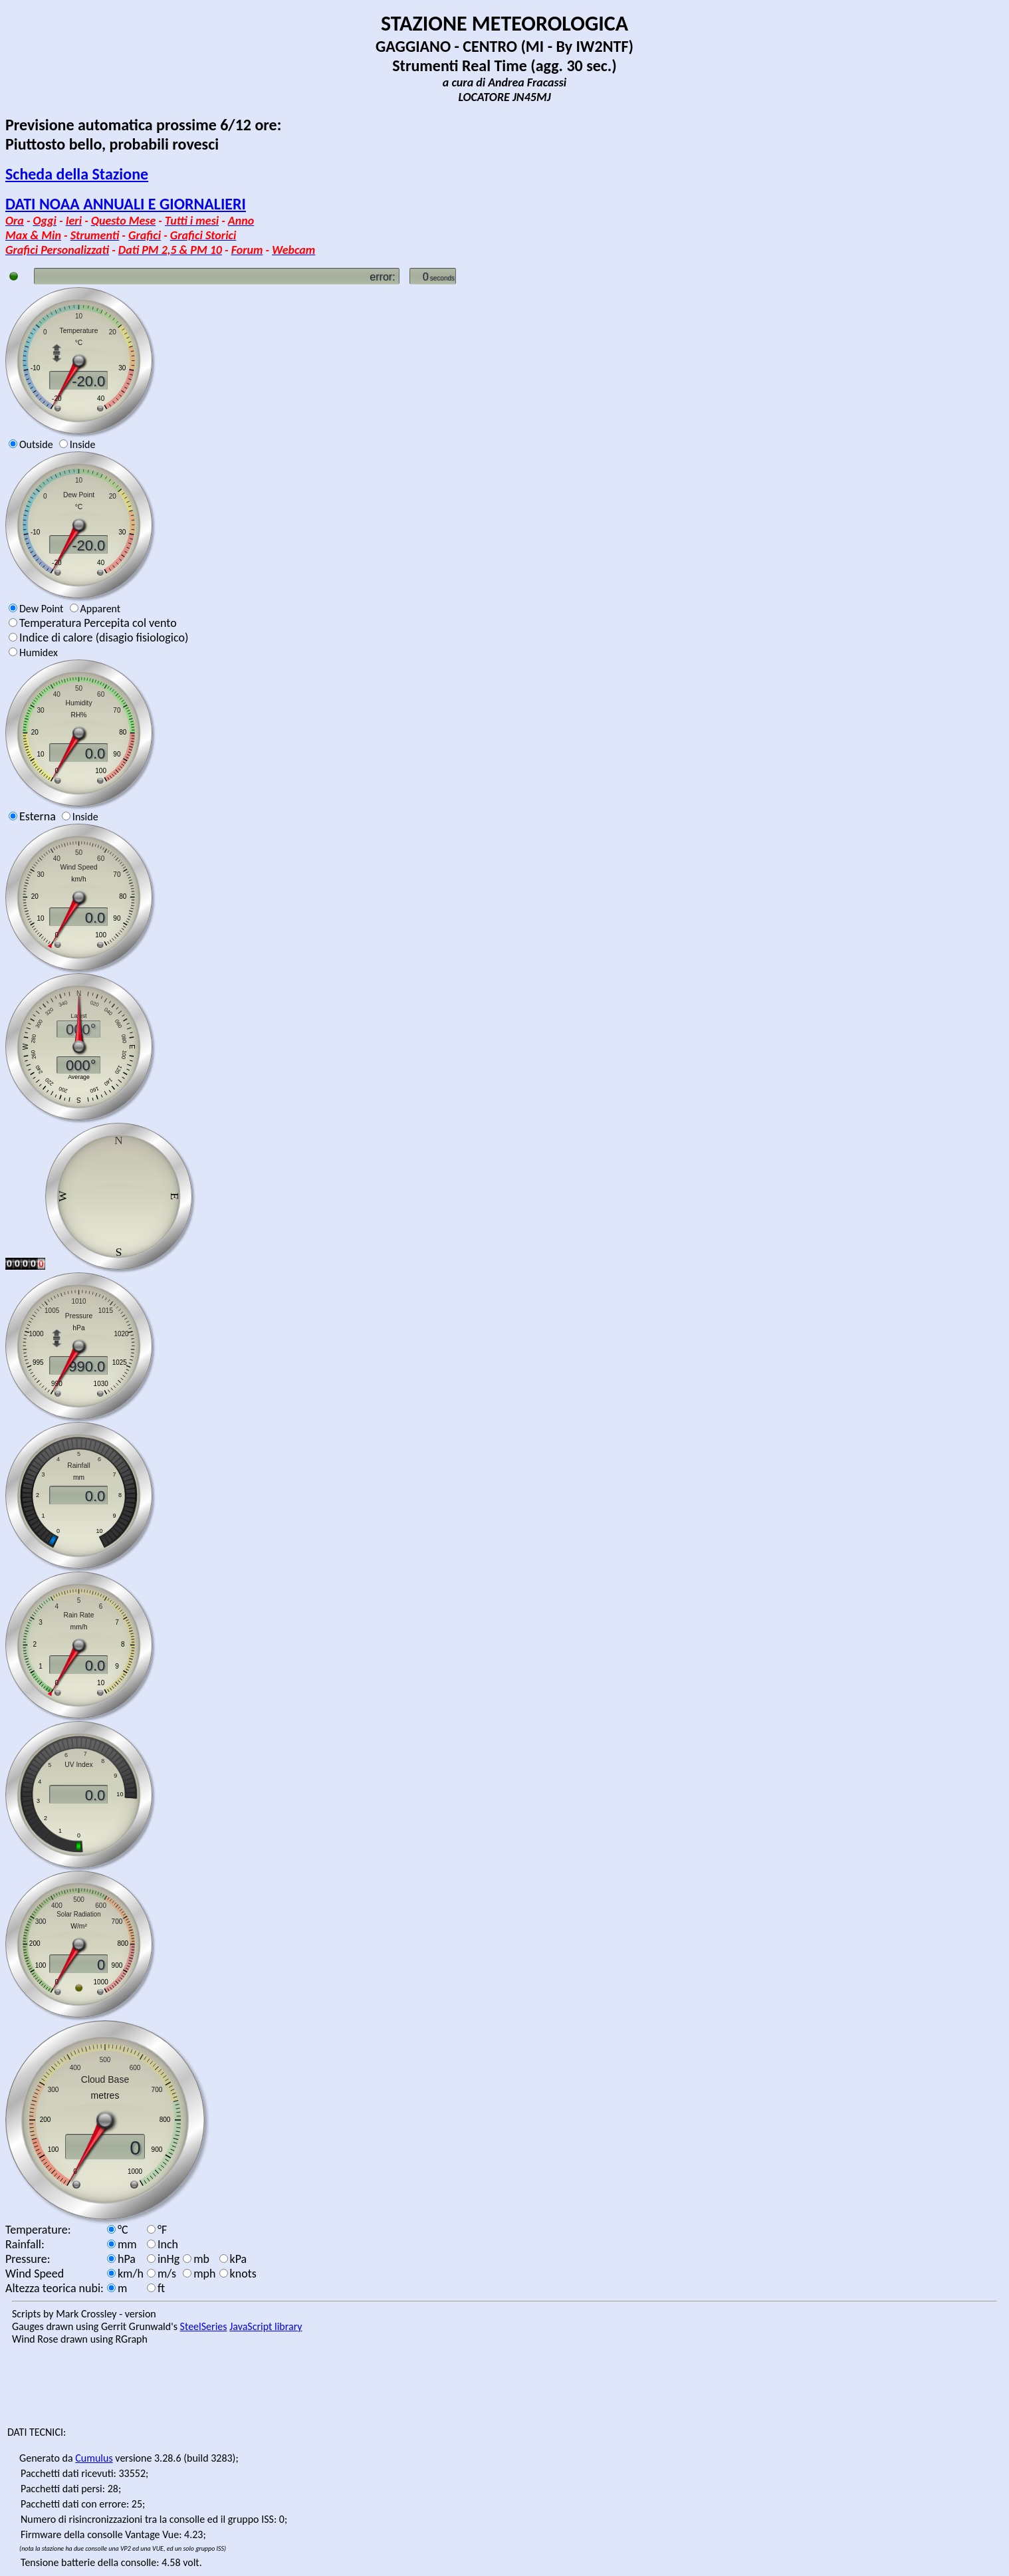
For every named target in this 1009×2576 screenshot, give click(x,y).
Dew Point (41, 608)
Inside (83, 444)
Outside (36, 444)
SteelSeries (203, 2326)
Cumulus (93, 2458)
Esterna (37, 816)
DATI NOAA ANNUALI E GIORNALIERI (125, 203)
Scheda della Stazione (76, 173)
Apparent (100, 608)
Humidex (38, 652)
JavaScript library (265, 2326)
